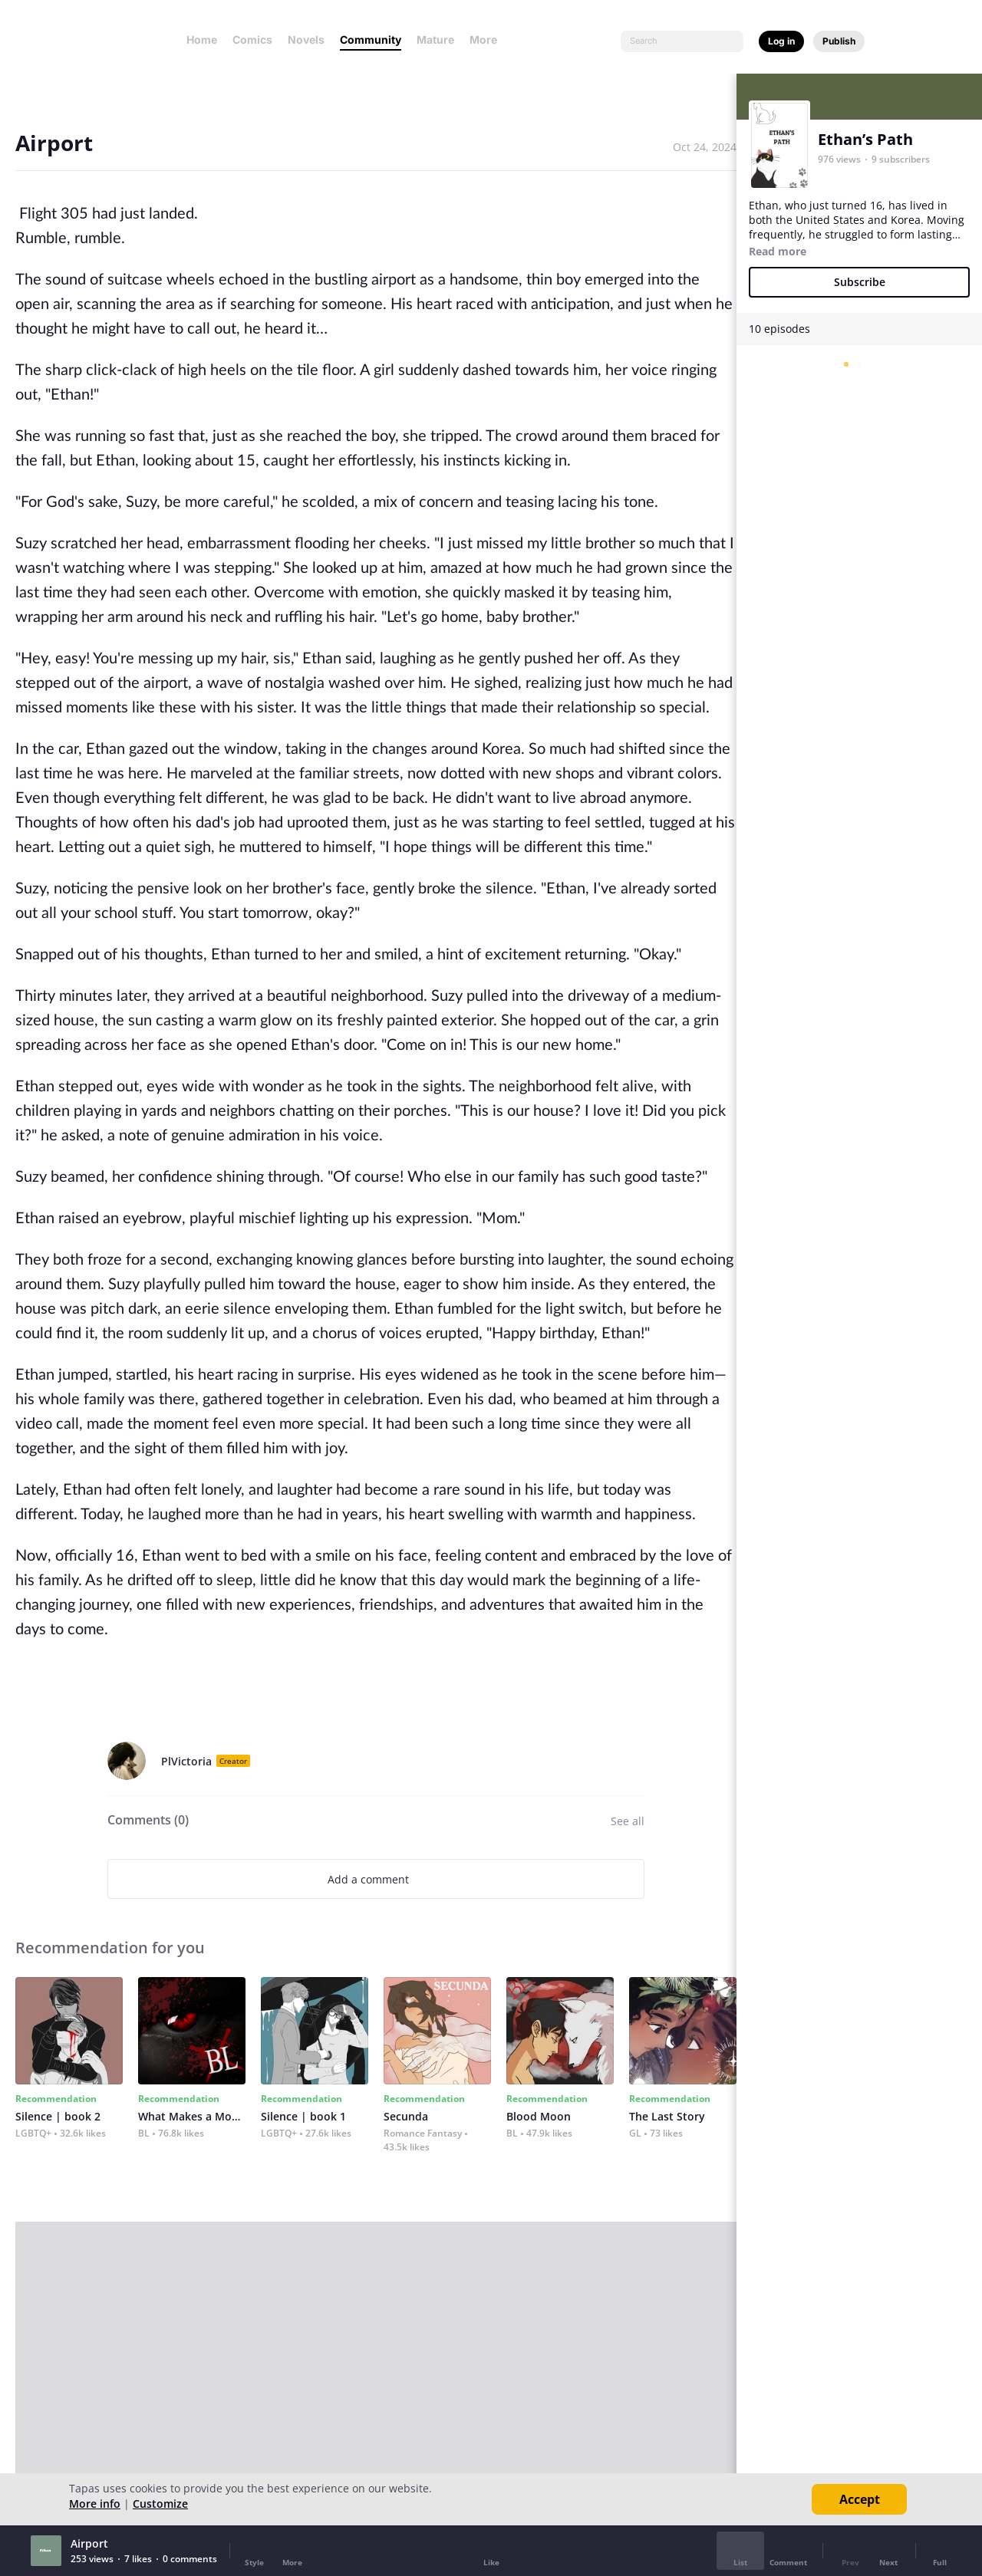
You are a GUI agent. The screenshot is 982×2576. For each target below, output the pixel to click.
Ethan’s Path (865, 139)
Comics (252, 39)
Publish (838, 41)
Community (370, 39)
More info (94, 2503)
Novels (306, 39)
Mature (435, 39)
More (488, 39)
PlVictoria (186, 1761)
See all (627, 1821)
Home (201, 39)
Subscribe (859, 282)
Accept (859, 2499)
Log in (781, 41)
